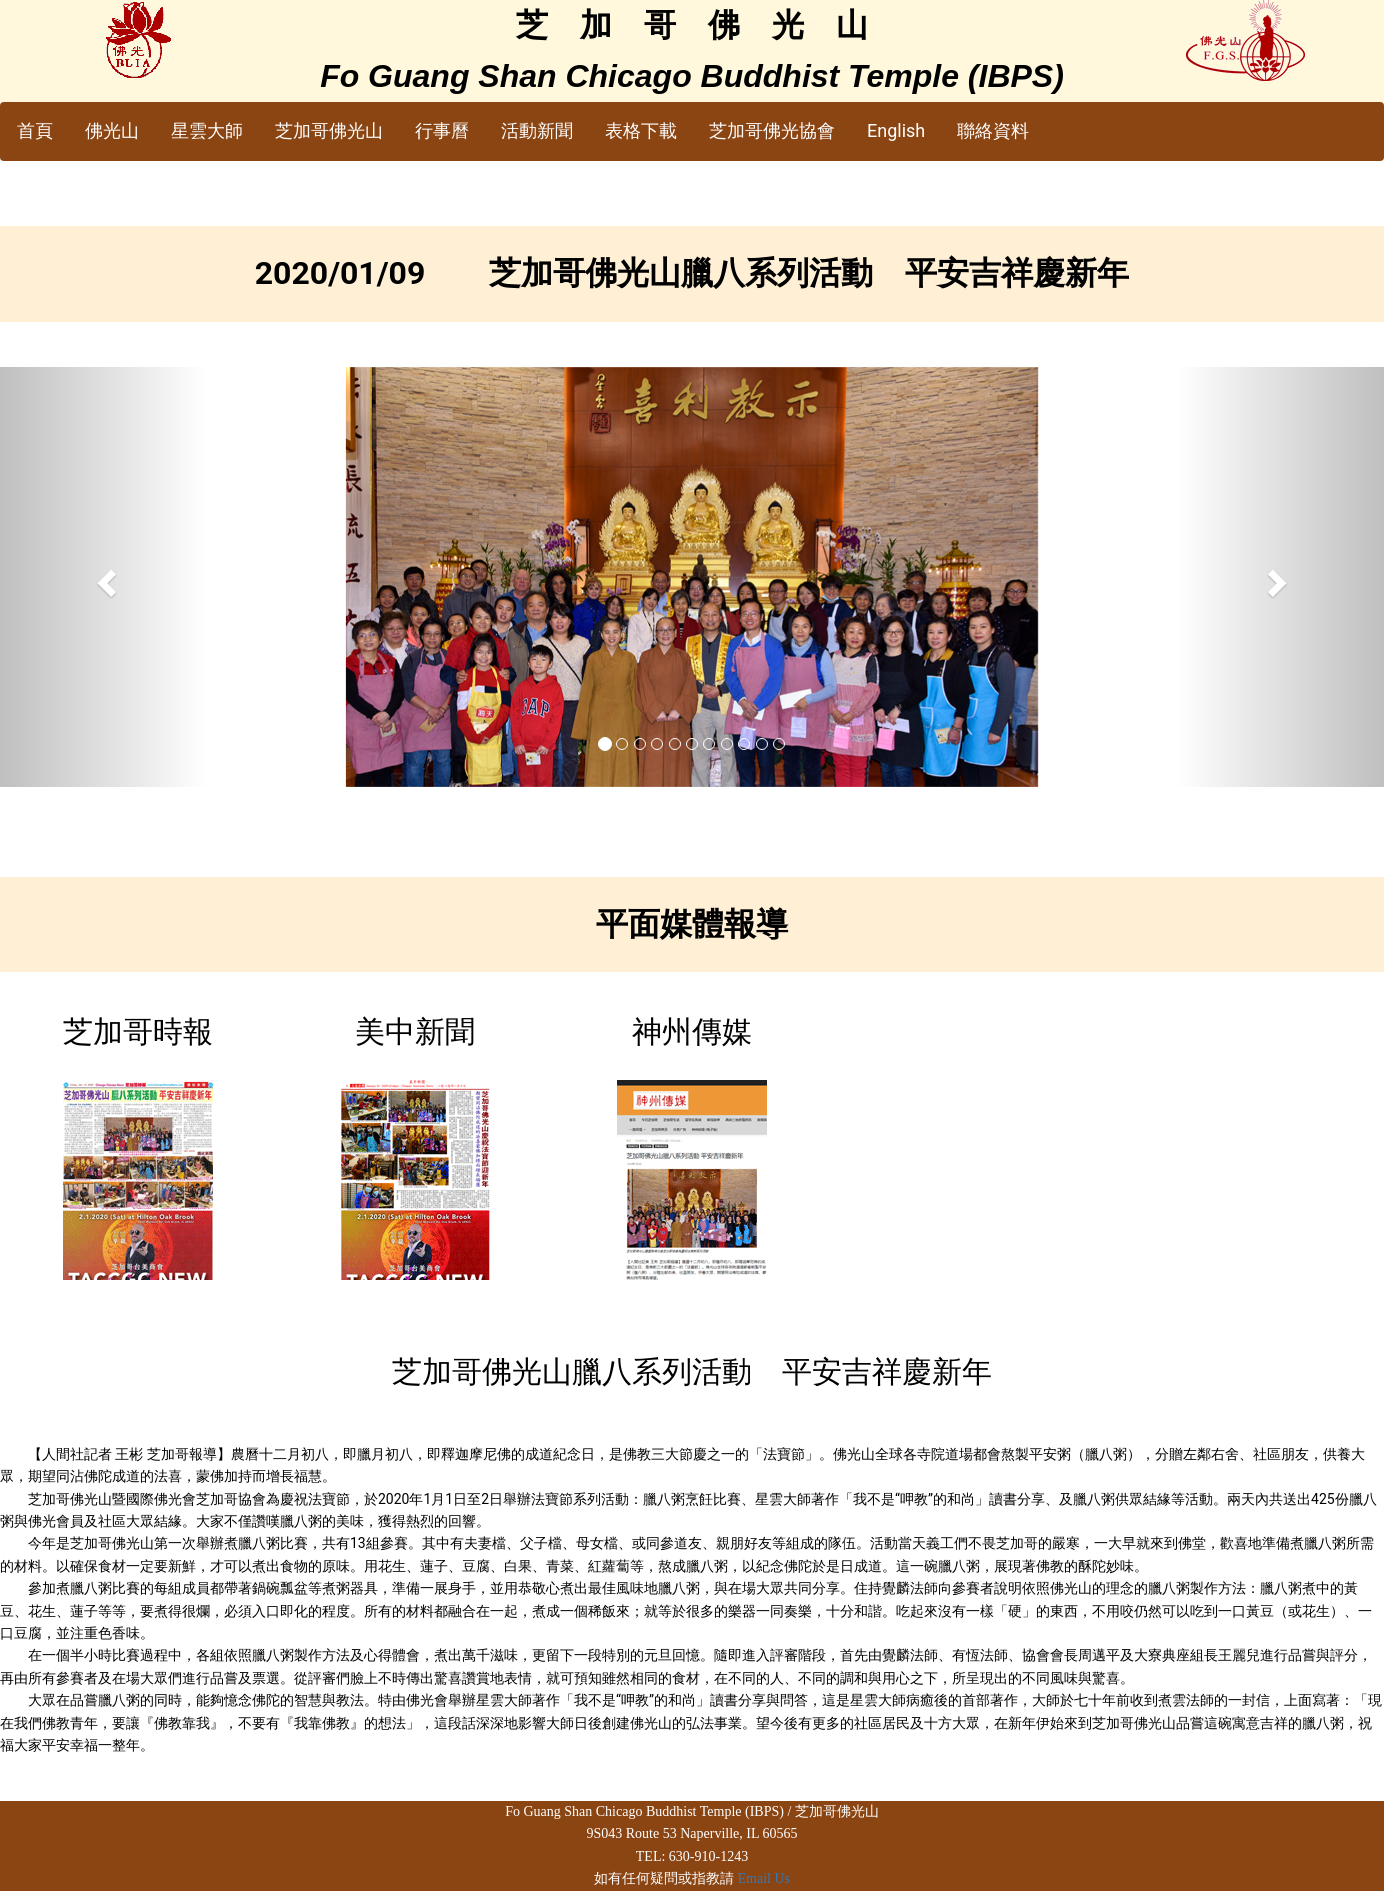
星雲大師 (207, 130)
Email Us (764, 1878)
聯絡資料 (993, 130)
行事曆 (442, 130)
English (896, 130)
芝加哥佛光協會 (772, 130)
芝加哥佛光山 (329, 130)
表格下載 (641, 130)
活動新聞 (537, 130)
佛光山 (112, 130)
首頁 (35, 130)
